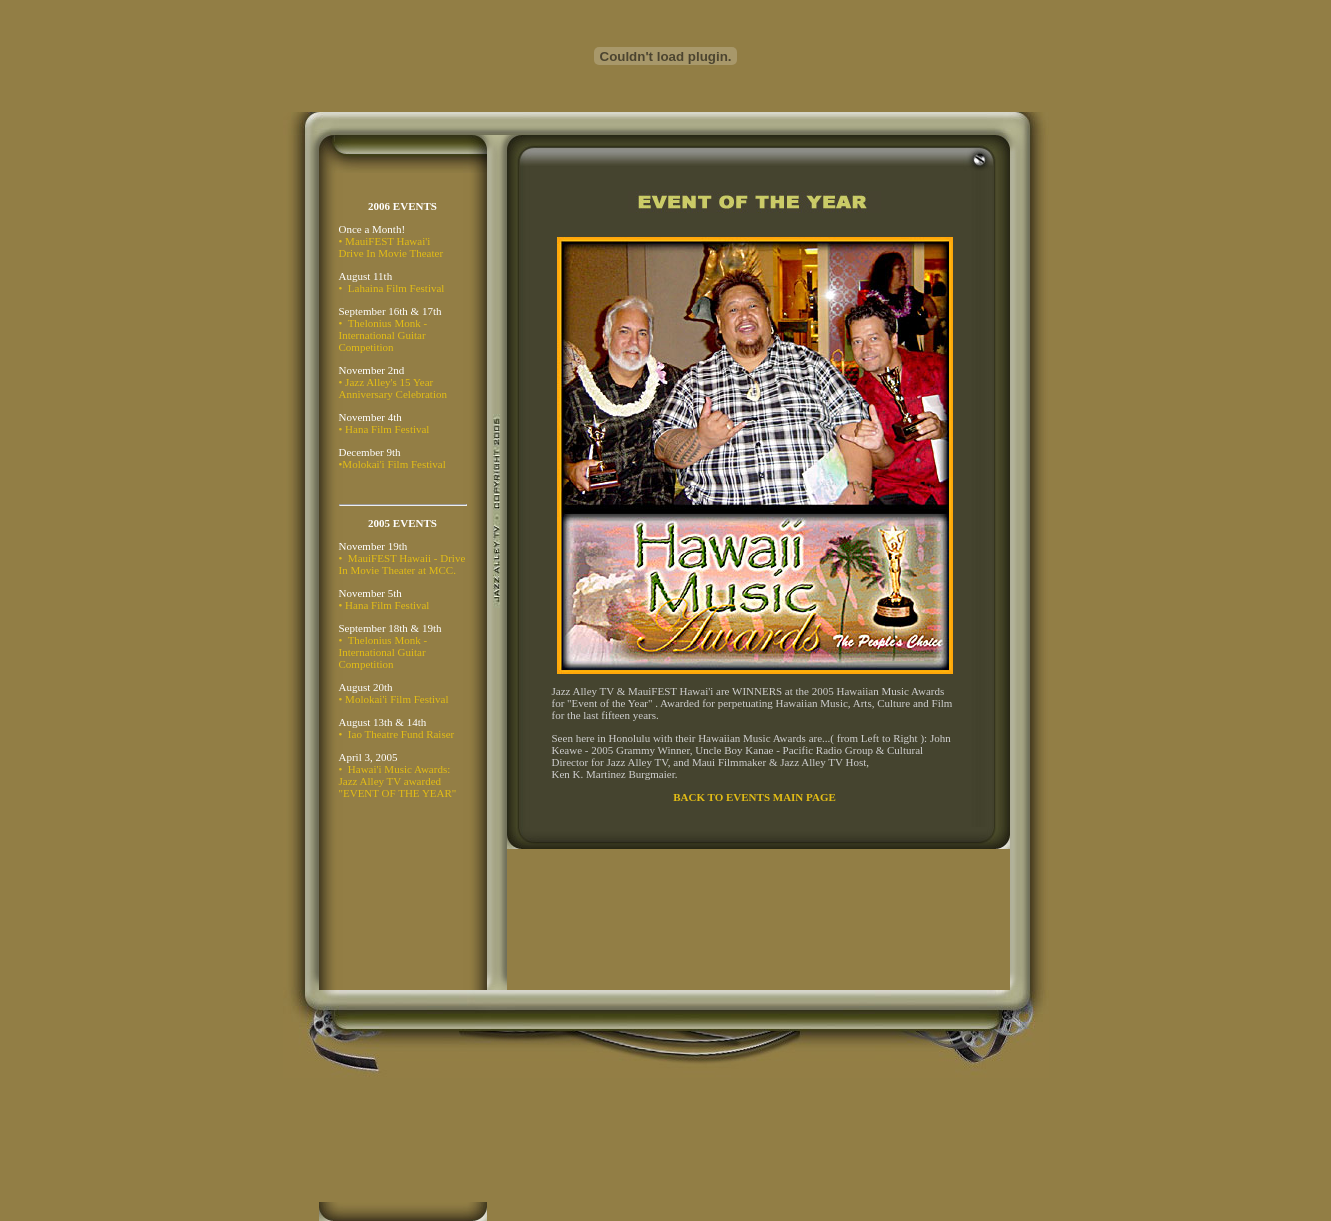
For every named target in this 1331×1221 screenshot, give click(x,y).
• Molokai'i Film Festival (394, 699)
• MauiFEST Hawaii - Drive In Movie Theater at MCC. (402, 564)
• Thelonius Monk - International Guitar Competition (383, 335)
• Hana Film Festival (384, 429)
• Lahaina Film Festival (392, 288)
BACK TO (698, 797)
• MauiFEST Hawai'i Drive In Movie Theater (391, 247)
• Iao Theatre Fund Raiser (397, 734)
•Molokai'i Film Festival (392, 464)
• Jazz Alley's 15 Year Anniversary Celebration (393, 388)
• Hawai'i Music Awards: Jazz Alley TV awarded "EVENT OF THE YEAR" (398, 781)
